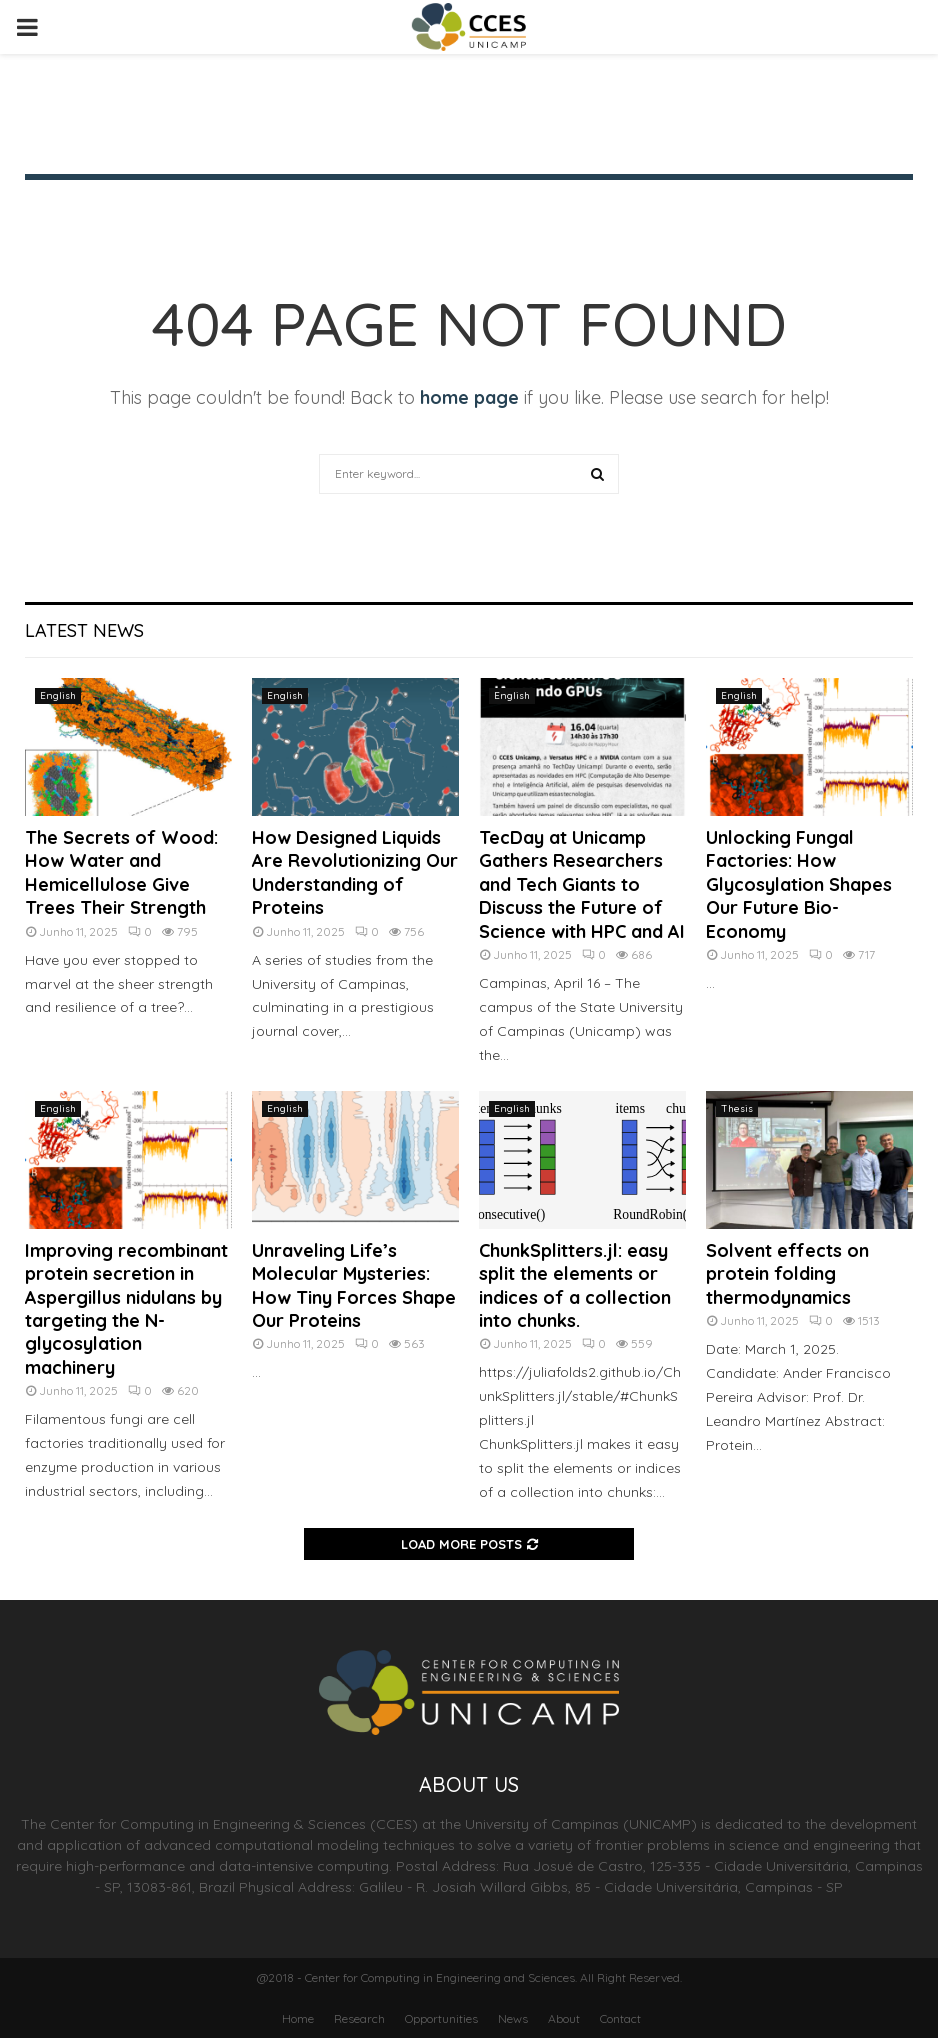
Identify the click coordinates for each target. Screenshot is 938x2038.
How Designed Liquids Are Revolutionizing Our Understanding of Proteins (355, 872)
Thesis (737, 1108)
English (58, 695)
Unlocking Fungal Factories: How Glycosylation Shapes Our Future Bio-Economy (799, 884)
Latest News (84, 630)
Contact (620, 2018)
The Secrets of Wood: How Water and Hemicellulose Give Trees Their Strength (121, 872)
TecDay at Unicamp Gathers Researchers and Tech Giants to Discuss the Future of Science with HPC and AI (582, 884)
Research (359, 2018)
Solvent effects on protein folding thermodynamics (787, 1274)
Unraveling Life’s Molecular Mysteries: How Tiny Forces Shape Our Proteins (354, 1285)
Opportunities (441, 2018)
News (513, 2018)
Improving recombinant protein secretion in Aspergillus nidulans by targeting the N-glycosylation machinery (126, 1309)
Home (298, 2018)
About (564, 2018)
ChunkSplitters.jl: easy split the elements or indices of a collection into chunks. (575, 1285)
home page (469, 397)
